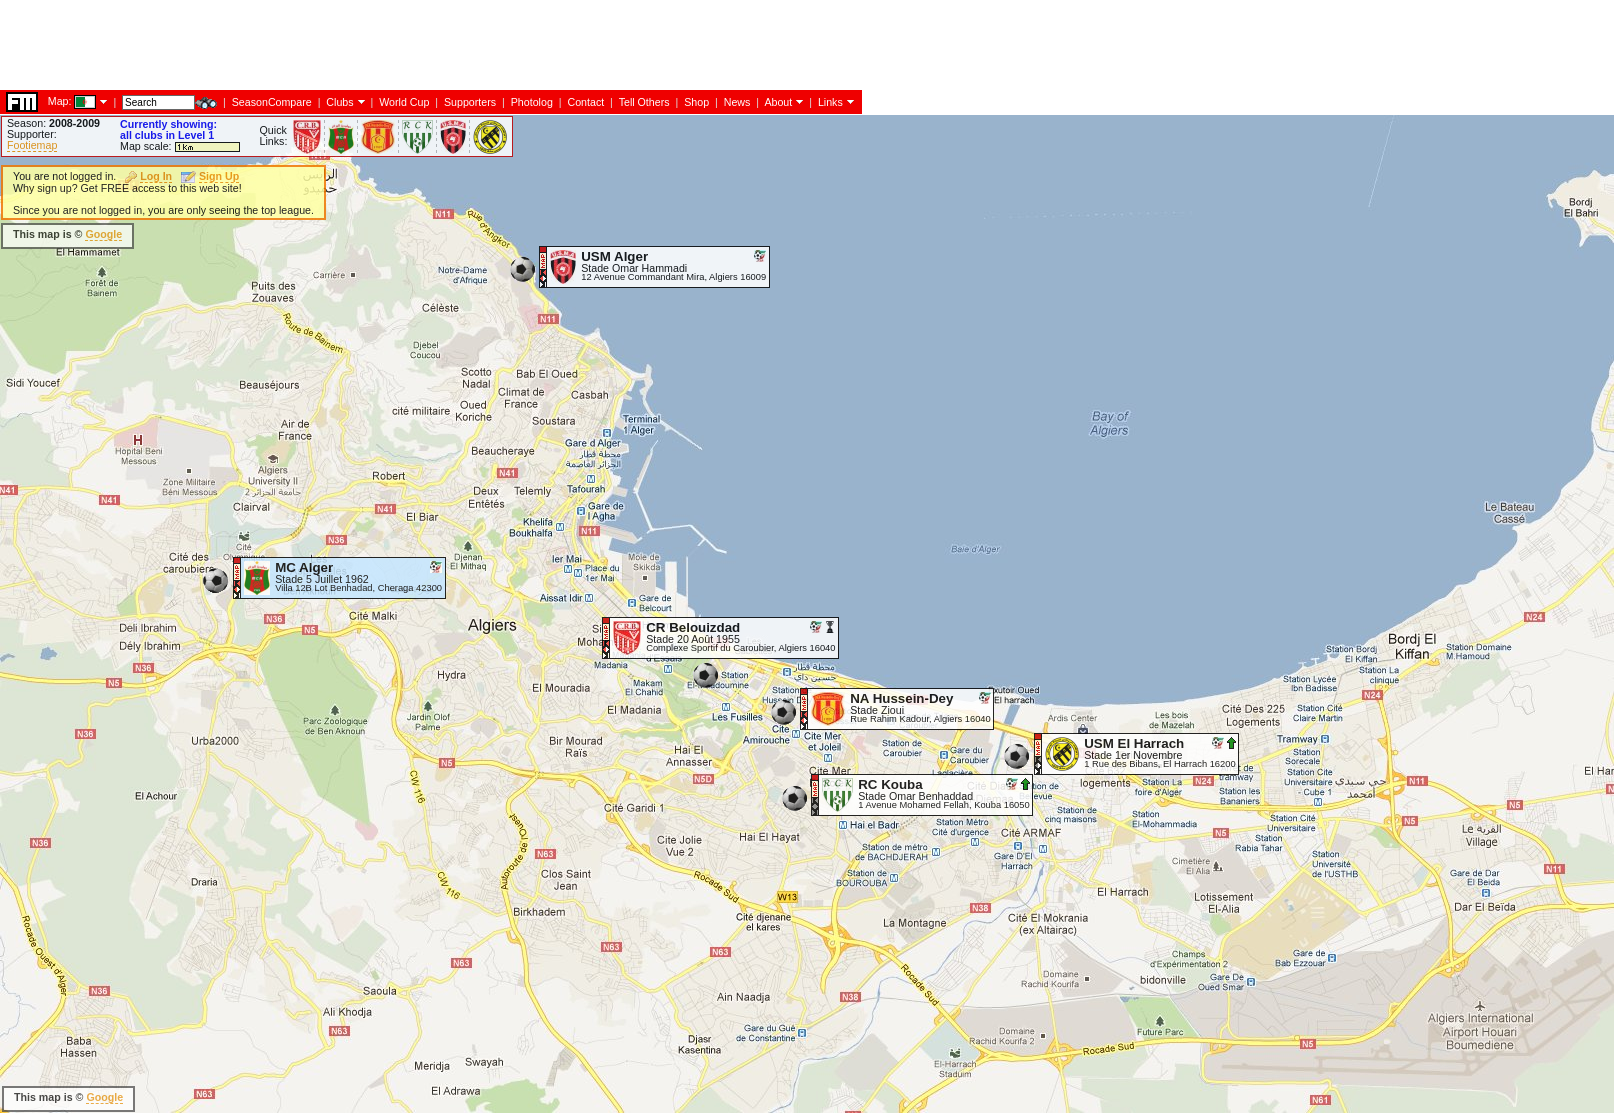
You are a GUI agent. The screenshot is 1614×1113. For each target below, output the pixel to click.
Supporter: (32, 134)
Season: (53, 123)
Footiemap (32, 145)
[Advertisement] (364, 235)
